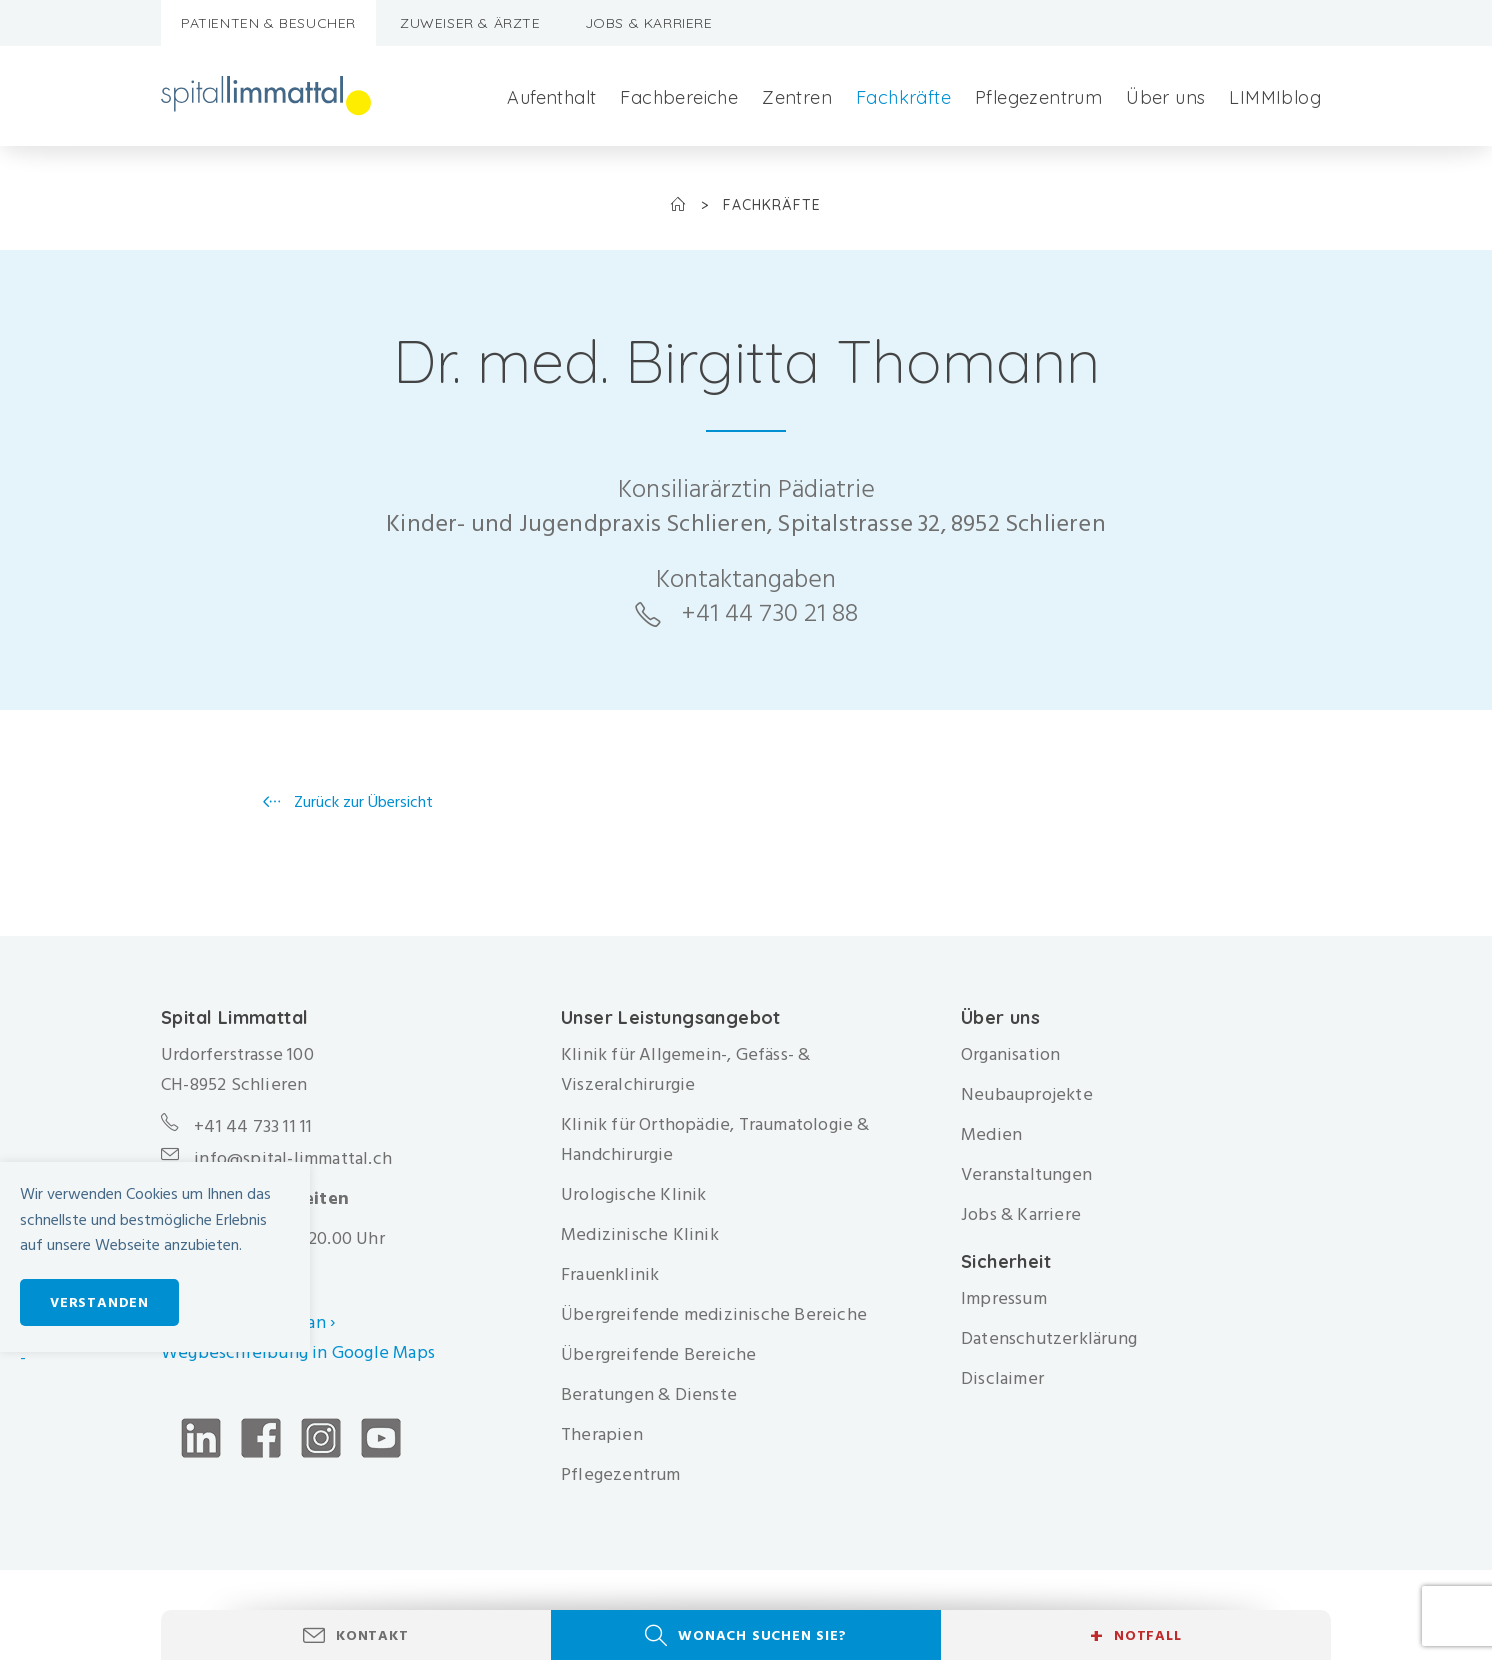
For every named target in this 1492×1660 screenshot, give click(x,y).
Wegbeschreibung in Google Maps (300, 1352)
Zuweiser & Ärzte (470, 23)
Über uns (1165, 97)
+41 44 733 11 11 (253, 1126)
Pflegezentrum (1038, 97)
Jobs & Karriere (649, 23)
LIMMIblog (1275, 97)
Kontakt (372, 1635)
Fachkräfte (903, 97)
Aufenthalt (551, 97)
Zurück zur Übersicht (361, 802)
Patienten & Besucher (268, 23)
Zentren (797, 97)
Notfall (1135, 1636)
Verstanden (99, 1302)
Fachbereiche (679, 97)
